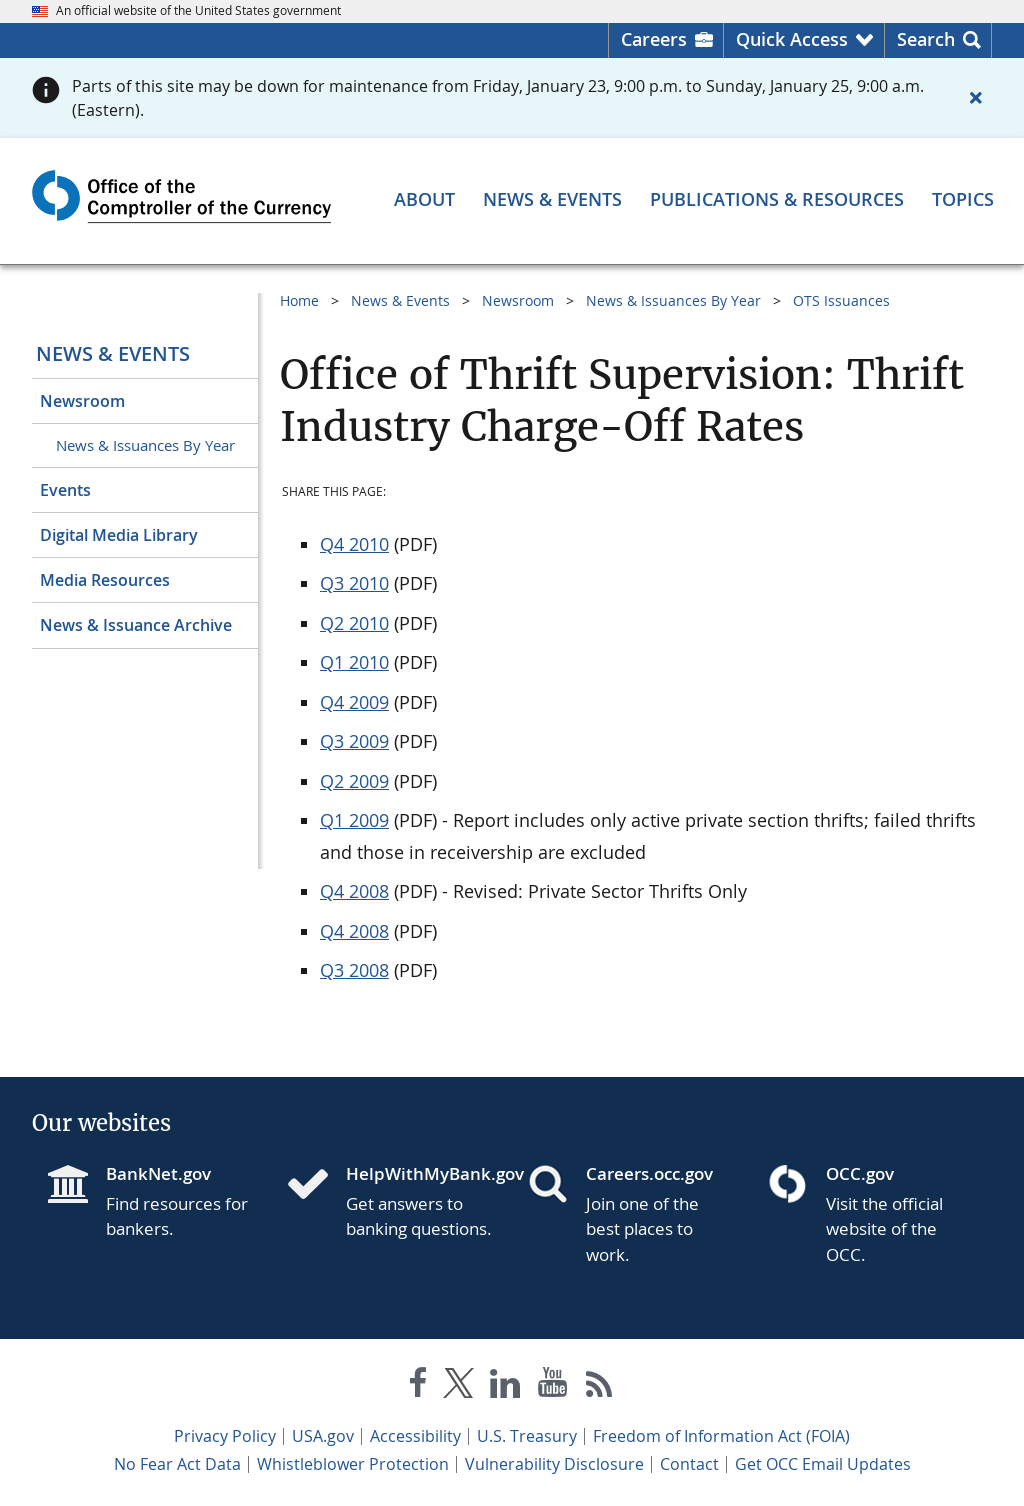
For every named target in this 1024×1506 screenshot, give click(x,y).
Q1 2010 (354, 662)
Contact (689, 1464)
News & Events (113, 353)
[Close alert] (976, 98)
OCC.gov (860, 1173)
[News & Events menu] (552, 199)
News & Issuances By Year (145, 445)
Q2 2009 (354, 781)
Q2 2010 (354, 623)
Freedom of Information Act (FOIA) (721, 1436)
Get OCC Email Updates (823, 1464)
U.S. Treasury (527, 1436)
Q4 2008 (354, 891)
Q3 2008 (354, 970)
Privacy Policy (225, 1436)
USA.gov (323, 1436)
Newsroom (82, 401)
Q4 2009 (354, 702)
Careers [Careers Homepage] (654, 39)
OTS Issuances (841, 300)
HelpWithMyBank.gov (421, 1173)
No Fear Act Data (177, 1464)
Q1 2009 (354, 820)
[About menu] (424, 199)
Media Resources (105, 580)
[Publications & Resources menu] (777, 199)
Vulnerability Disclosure (554, 1464)
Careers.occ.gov (649, 1173)
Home (299, 300)
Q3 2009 (354, 741)
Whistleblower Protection (353, 1464)
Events (65, 490)
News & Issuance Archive (136, 625)
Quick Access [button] (792, 39)
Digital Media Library (119, 535)
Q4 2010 (354, 544)
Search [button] (926, 39)
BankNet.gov (158, 1173)
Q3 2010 (354, 583)
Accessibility (415, 1436)
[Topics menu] (963, 199)
